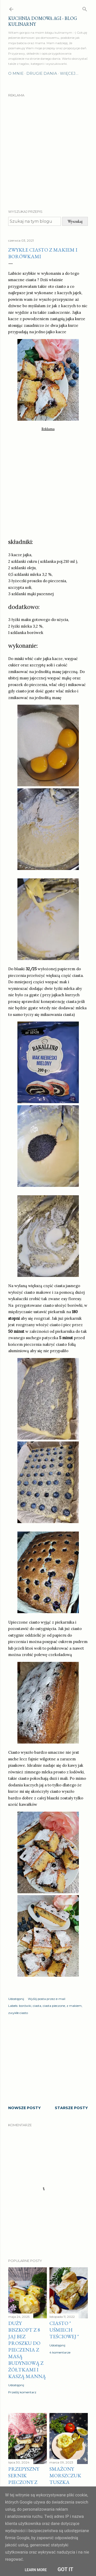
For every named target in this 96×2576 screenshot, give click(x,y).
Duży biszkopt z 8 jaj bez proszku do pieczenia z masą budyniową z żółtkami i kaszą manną (27, 2350)
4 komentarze (59, 2352)
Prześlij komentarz (22, 2392)
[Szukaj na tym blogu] (34, 221)
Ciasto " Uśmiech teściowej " (64, 2330)
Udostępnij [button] (16, 1999)
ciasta (37, 2006)
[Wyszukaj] (85, 8)
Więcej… (69, 73)
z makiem (74, 2006)
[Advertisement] (48, 149)
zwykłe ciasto (18, 2013)
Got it (65, 2569)
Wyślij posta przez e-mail (46, 1999)
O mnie (16, 73)
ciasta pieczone (54, 2006)
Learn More (36, 2570)
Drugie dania (41, 73)
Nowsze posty (24, 2108)
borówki (25, 2006)
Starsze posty (71, 2108)
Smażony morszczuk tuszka (65, 2475)
